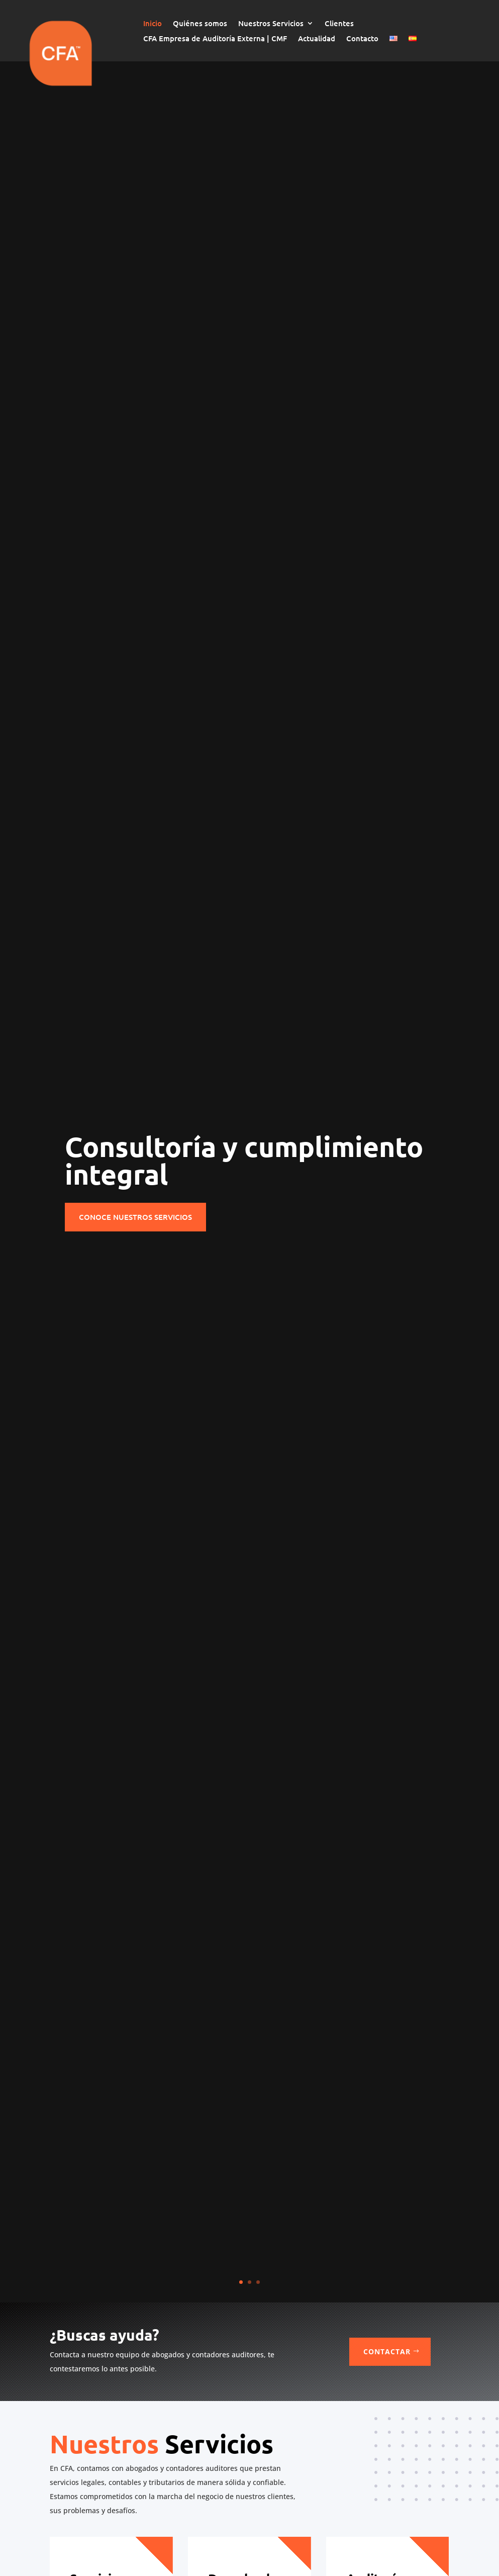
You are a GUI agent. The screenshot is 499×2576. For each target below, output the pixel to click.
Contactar (387, 2351)
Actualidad (316, 39)
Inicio (152, 24)
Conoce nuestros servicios (135, 1217)
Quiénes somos (200, 24)
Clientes (339, 24)
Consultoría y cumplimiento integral (244, 1160)
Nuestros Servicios (271, 24)
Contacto (362, 39)
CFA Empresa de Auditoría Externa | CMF (215, 39)
